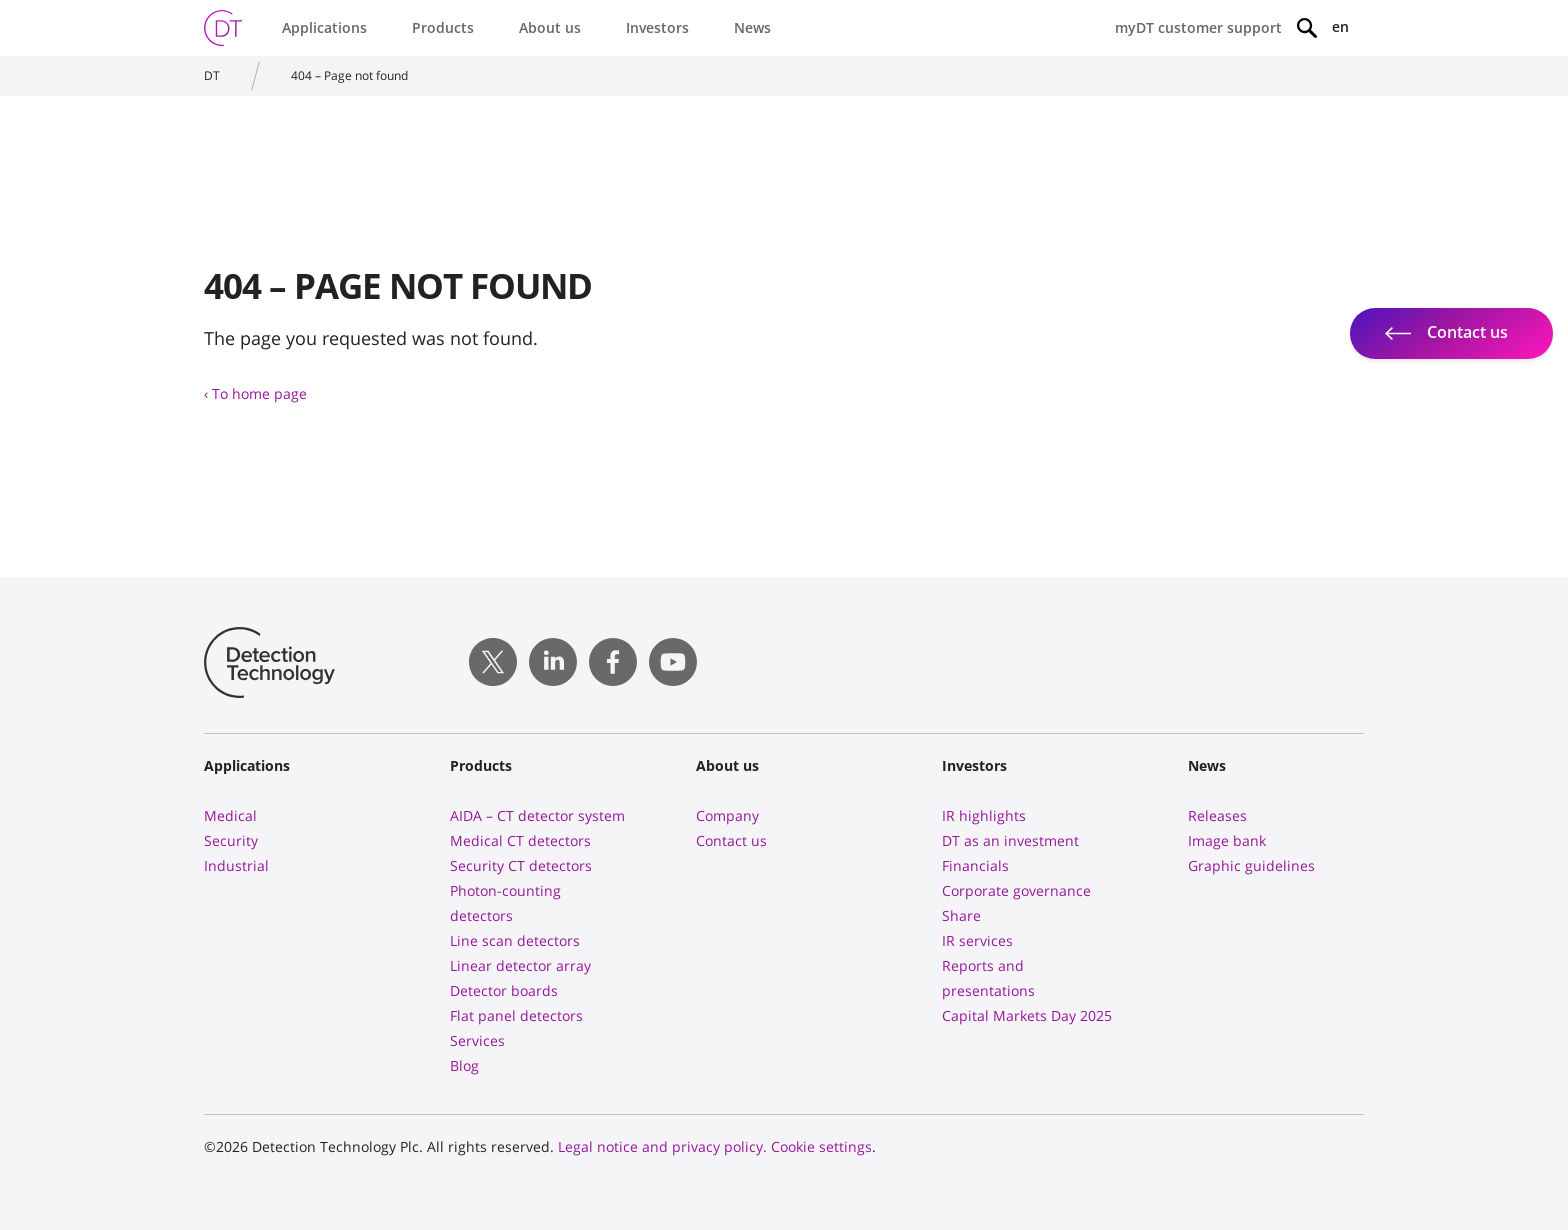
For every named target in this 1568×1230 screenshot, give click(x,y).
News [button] (752, 27)
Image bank (1227, 840)
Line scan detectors (515, 940)
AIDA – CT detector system (537, 815)
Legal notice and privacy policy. (662, 1146)
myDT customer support (1198, 27)
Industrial (236, 865)
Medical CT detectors (520, 840)
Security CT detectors (521, 865)
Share (961, 915)
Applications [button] (324, 27)
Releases (1217, 815)
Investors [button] (657, 27)
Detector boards (504, 990)
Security (231, 840)
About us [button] (550, 27)
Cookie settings (821, 1146)
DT (212, 75)
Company (727, 815)
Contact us (731, 840)
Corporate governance (1016, 890)
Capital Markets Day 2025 (1027, 1015)
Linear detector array (520, 965)
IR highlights (984, 815)
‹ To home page (255, 393)
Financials (975, 865)
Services (477, 1040)
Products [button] (443, 27)
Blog (464, 1065)
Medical (230, 815)
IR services (977, 940)
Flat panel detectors (516, 1015)
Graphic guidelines (1251, 865)
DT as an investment (1010, 840)
